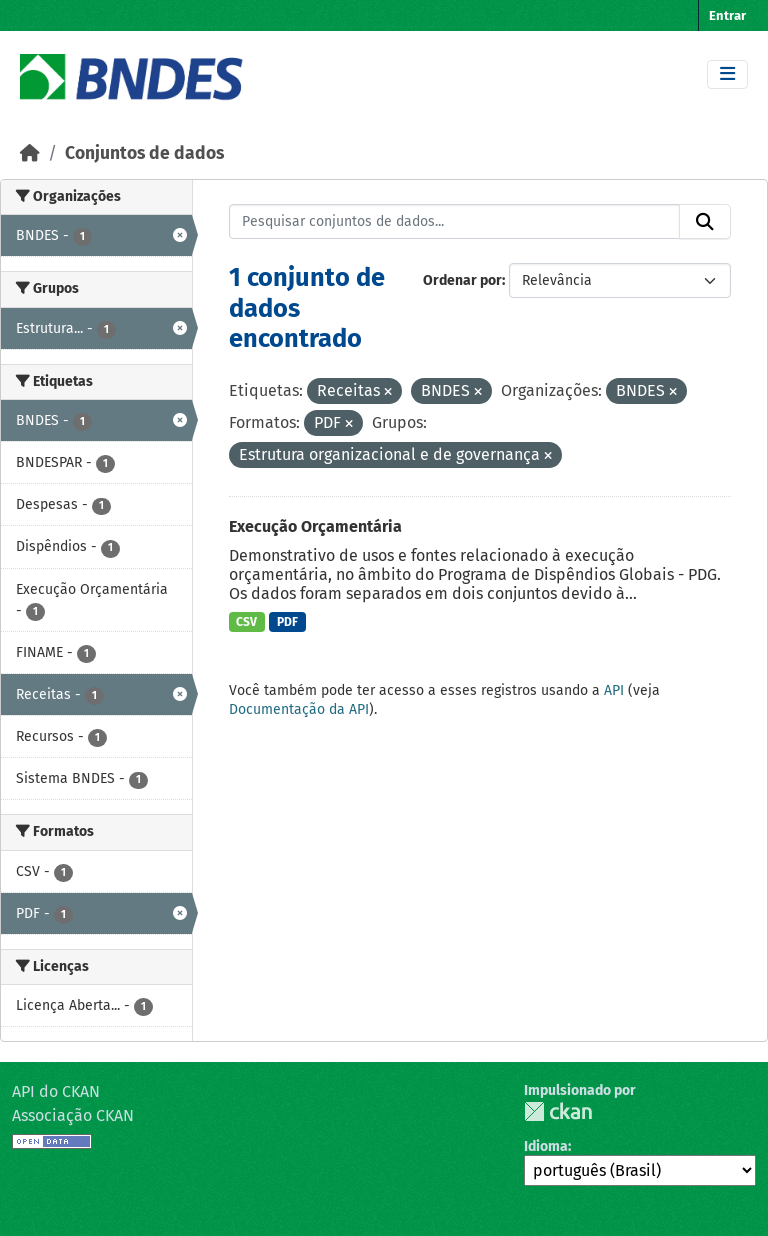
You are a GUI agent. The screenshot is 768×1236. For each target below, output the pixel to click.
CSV (246, 622)
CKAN (558, 1111)
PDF (287, 622)
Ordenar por (462, 280)
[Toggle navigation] (727, 74)
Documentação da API (299, 709)
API (614, 690)
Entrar (727, 15)
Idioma (546, 1146)
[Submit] (705, 222)
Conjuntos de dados (144, 153)
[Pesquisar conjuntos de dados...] (455, 222)
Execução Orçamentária (315, 526)
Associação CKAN (73, 1115)
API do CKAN (56, 1091)
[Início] (30, 153)
